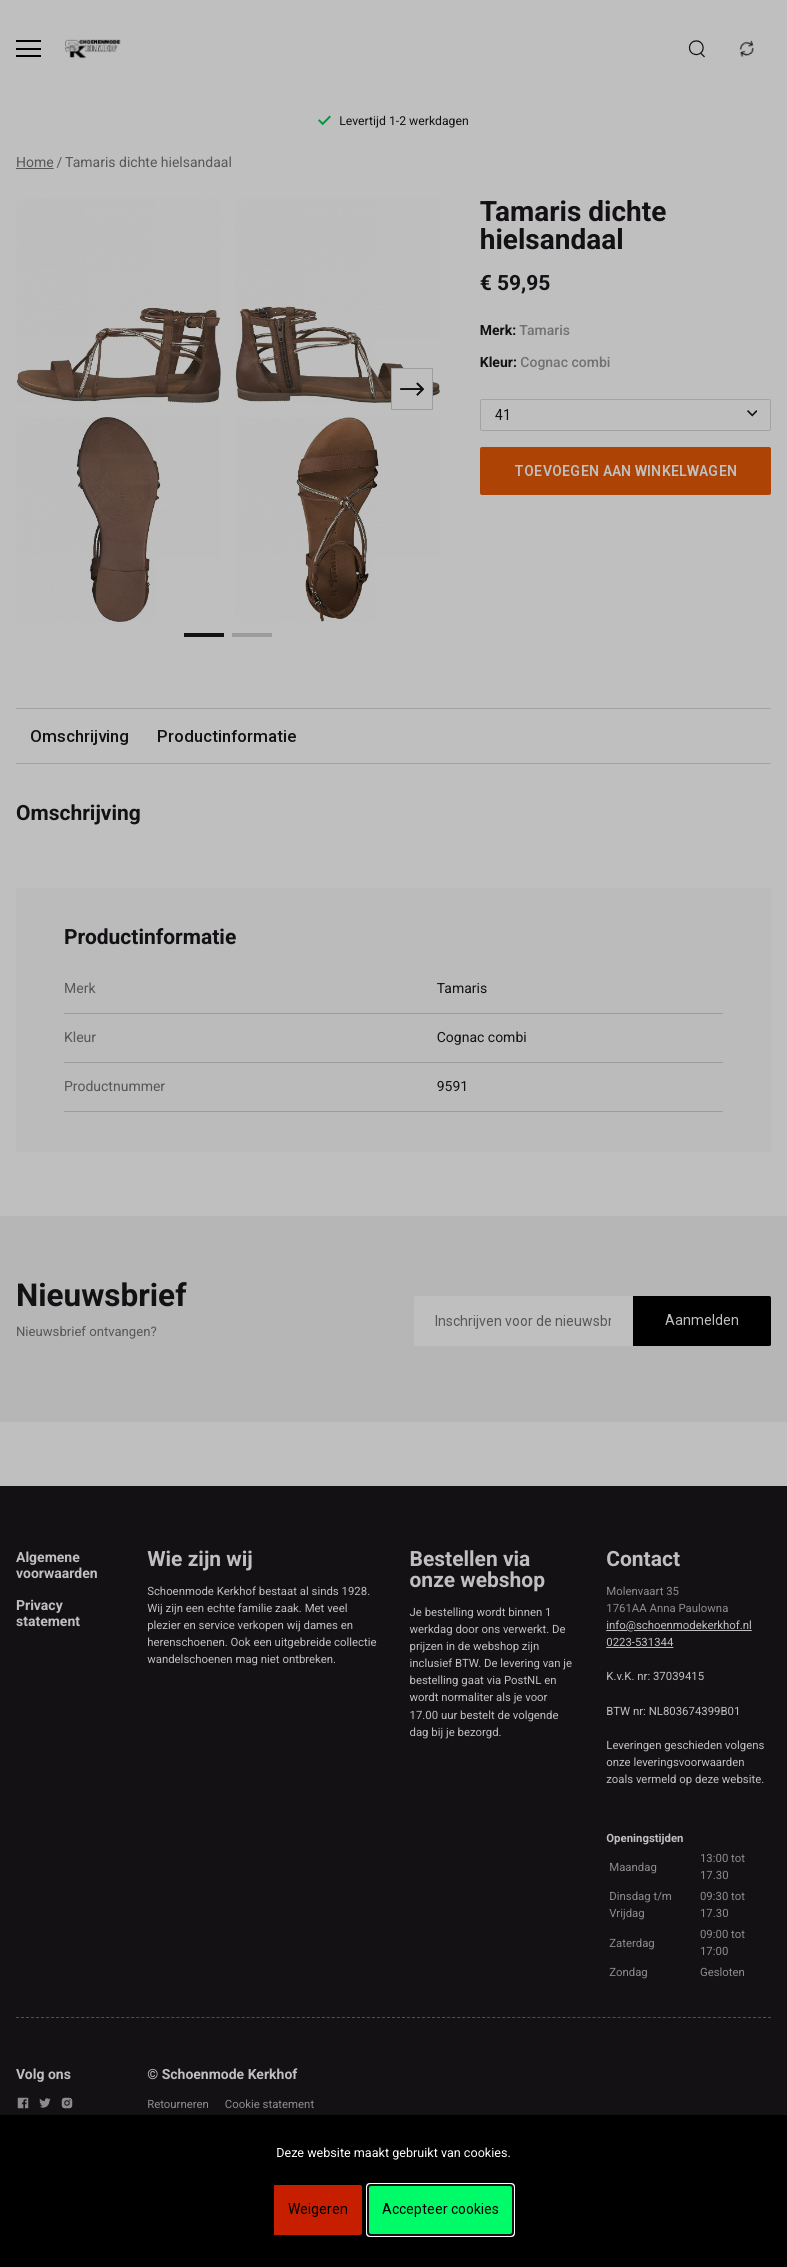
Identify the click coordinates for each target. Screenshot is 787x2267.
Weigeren (318, 2209)
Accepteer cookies (440, 2209)
